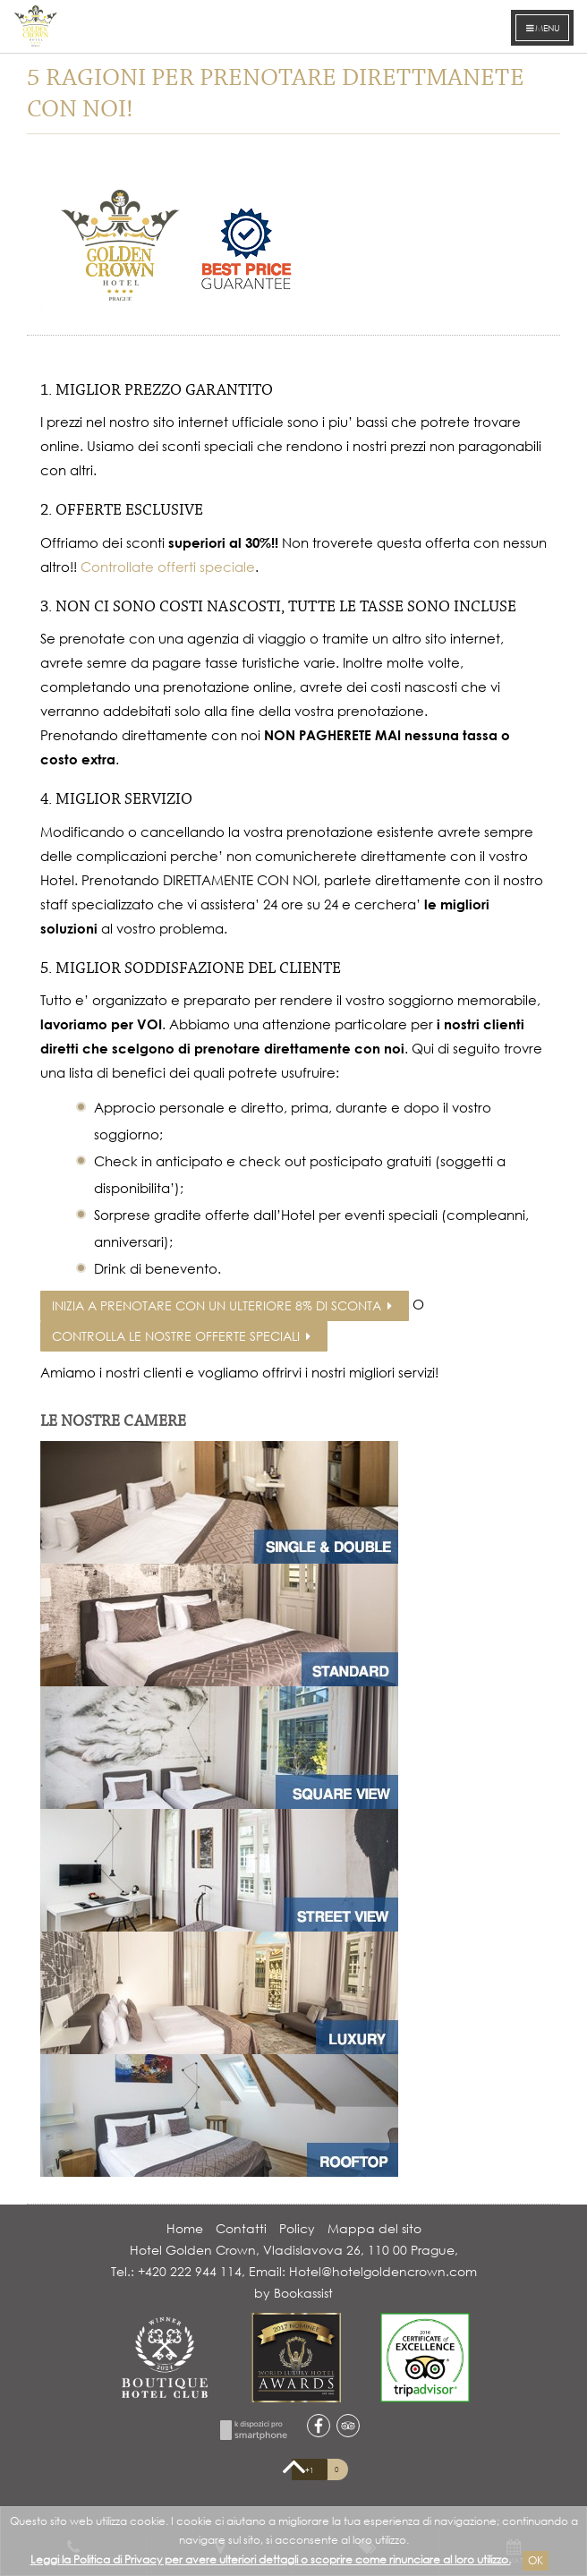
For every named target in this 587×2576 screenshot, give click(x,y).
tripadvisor (348, 2425)
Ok (535, 2560)
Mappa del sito (374, 2228)
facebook (318, 2425)
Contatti (241, 2228)
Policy (297, 2228)
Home (184, 2228)
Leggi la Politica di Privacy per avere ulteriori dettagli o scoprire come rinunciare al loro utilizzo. (270, 2559)
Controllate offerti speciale (168, 567)
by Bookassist (293, 2292)
